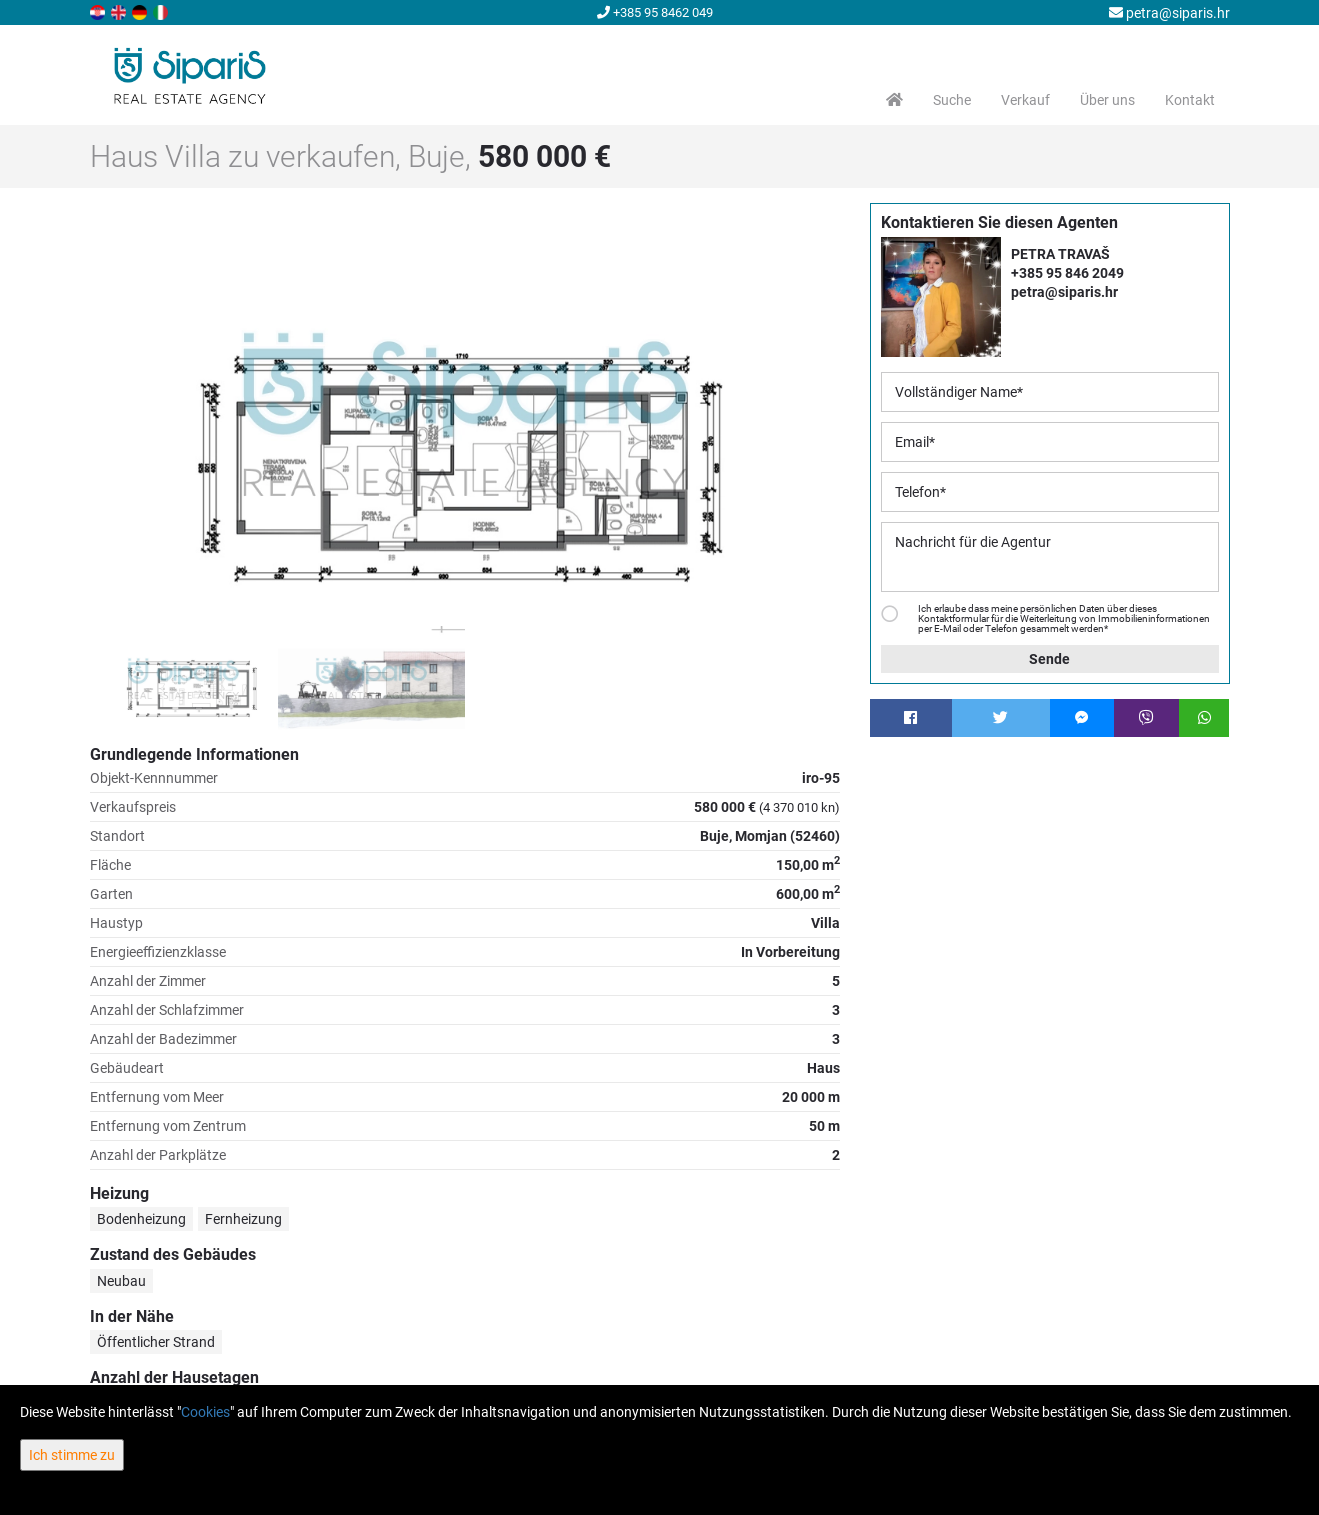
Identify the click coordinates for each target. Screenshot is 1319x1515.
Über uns (1107, 100)
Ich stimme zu (72, 1455)
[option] (184, 678)
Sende (1049, 659)
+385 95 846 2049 (1067, 273)
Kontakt (1190, 100)
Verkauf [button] (1025, 100)
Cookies (205, 1412)
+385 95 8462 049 (655, 12)
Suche (952, 100)
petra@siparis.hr (1169, 13)
